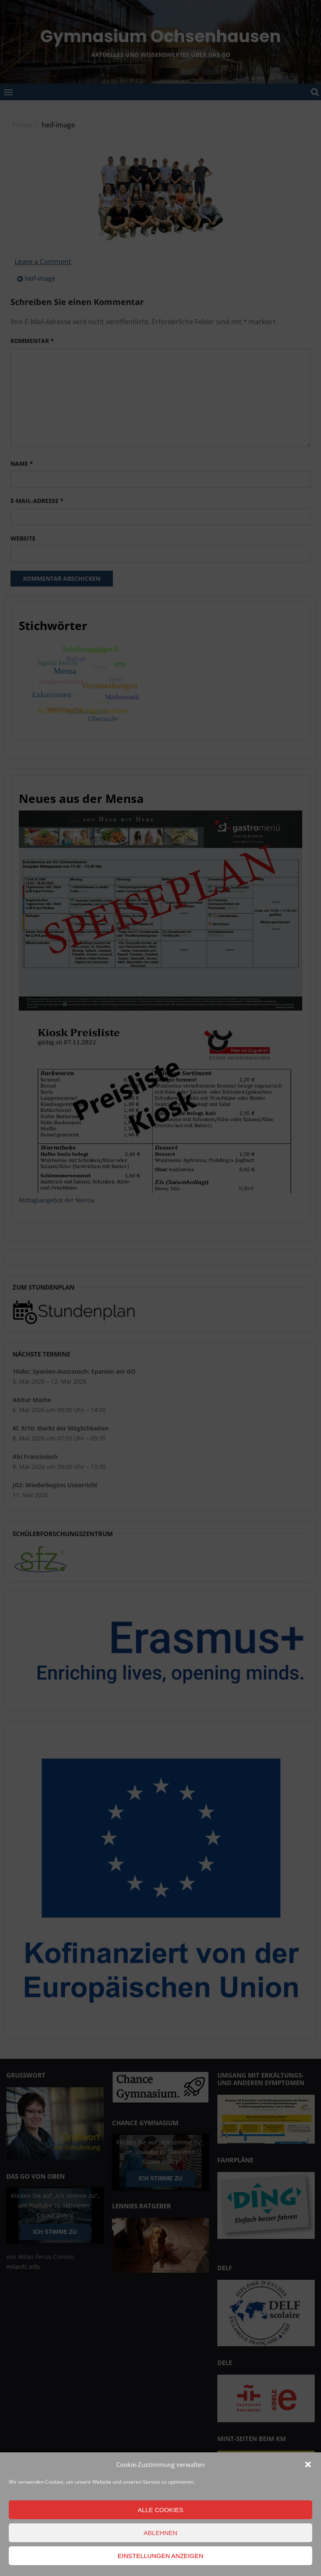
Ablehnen (161, 2532)
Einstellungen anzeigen (160, 2555)
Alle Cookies (160, 2509)
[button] (308, 2464)
